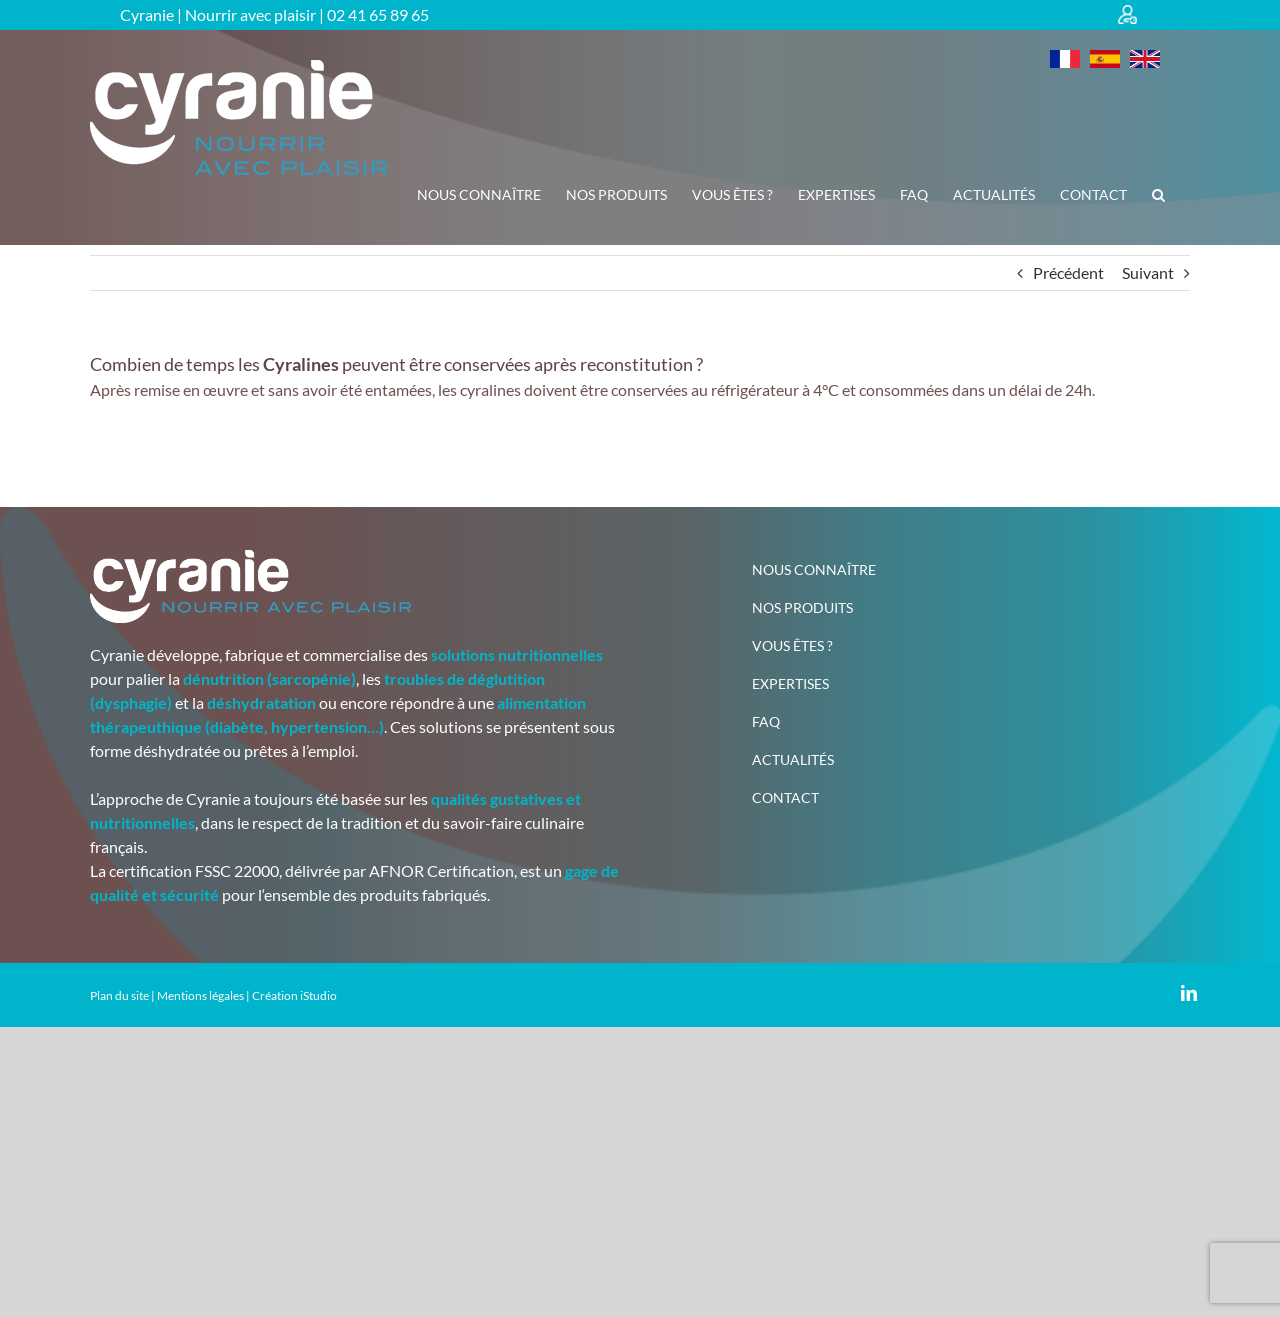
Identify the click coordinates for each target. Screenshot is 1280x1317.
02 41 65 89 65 (378, 14)
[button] (1158, 195)
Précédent (1068, 272)
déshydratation (261, 702)
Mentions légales (200, 995)
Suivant (1148, 272)
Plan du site (119, 995)
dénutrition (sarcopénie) (269, 678)
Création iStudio (294, 995)
